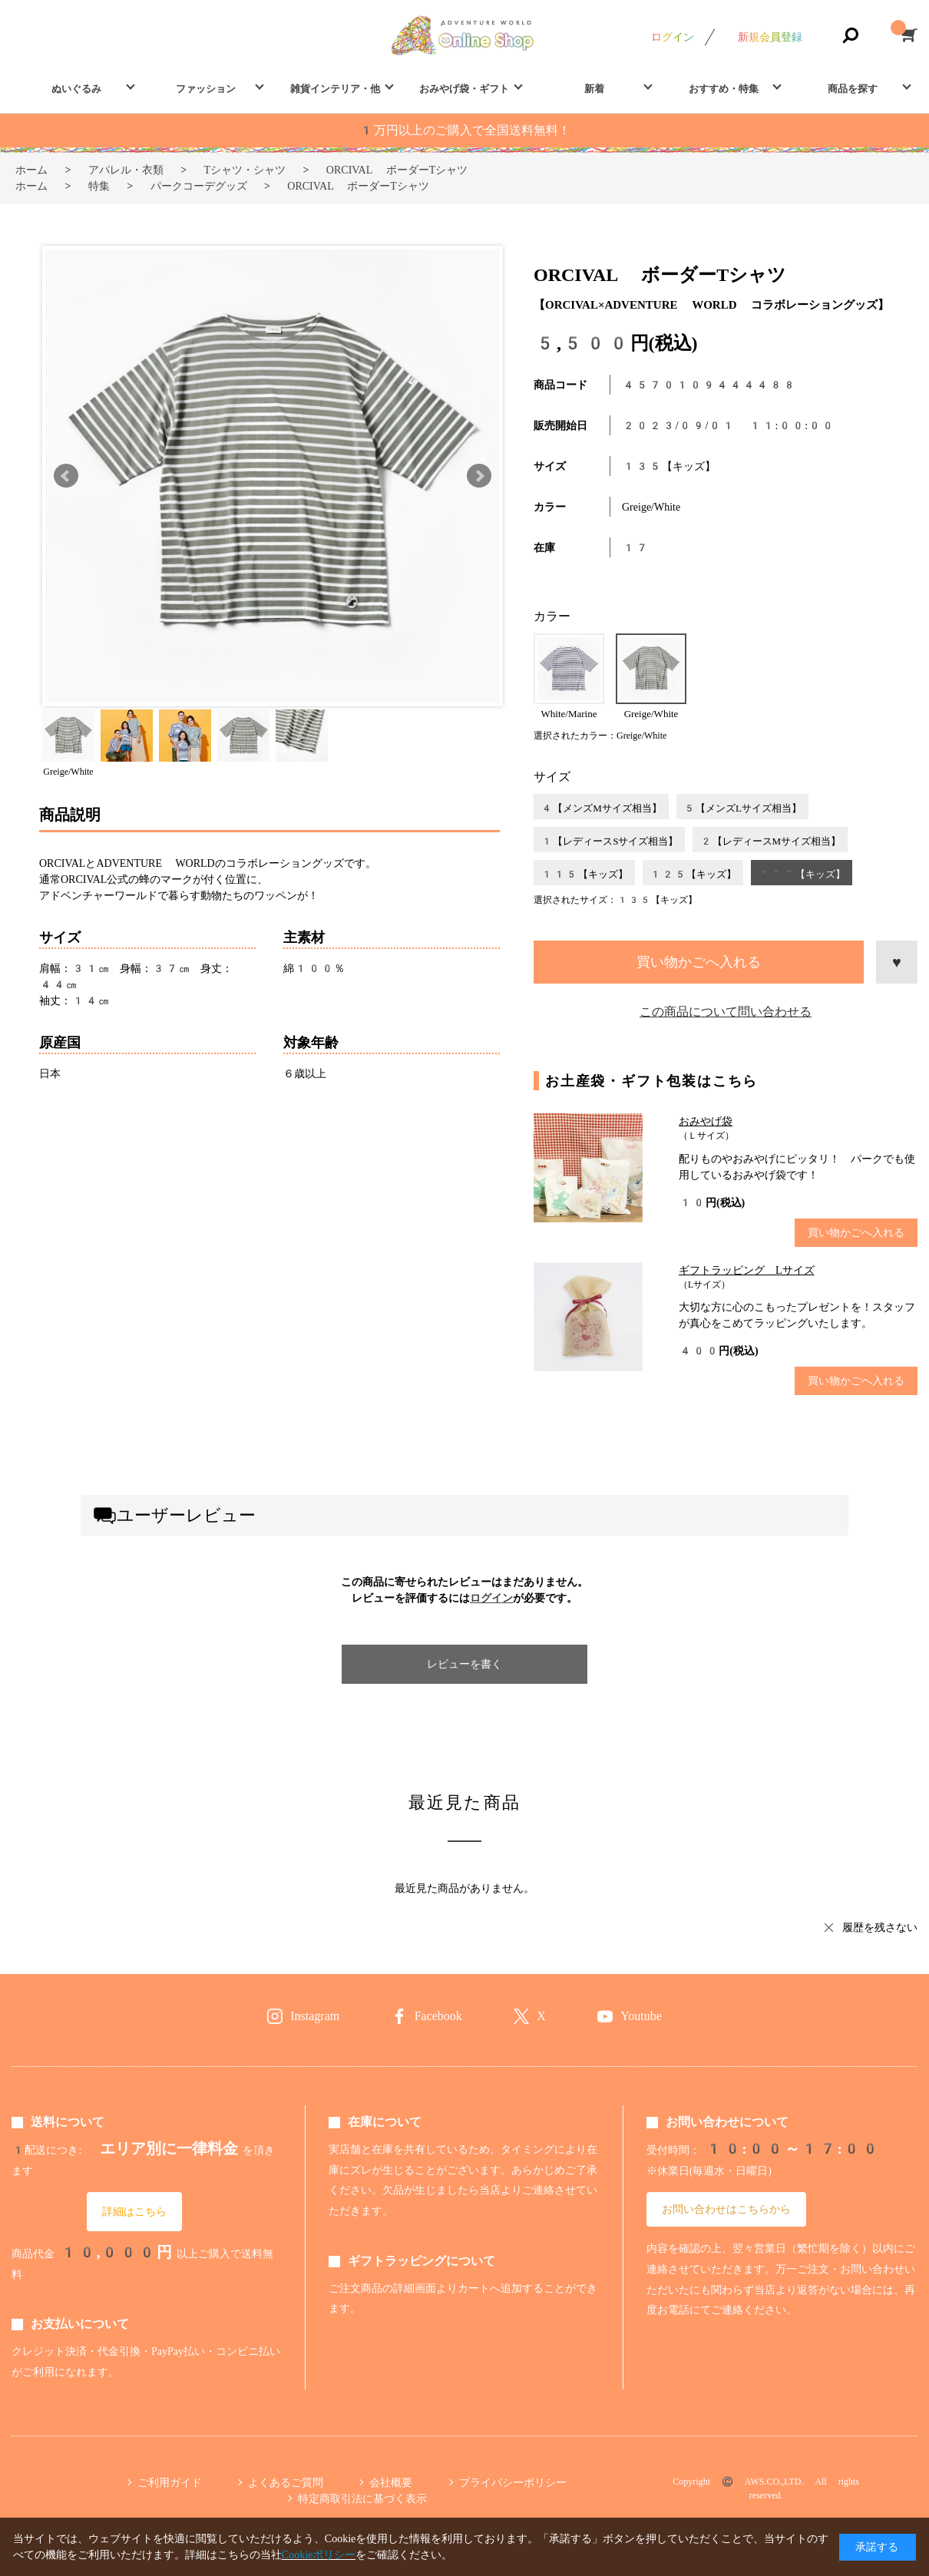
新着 (594, 88)
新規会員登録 (770, 37)
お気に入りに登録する (896, 962)
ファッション (206, 88)
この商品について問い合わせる (726, 1011)
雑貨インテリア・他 (335, 88)
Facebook (438, 2016)
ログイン (672, 37)
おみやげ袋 (705, 1121)
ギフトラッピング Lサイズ (747, 1270)
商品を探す (853, 88)
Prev (66, 476)
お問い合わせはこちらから (726, 2209)
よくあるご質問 (285, 2482)
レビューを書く (464, 1664)
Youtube (641, 2016)
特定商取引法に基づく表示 (362, 2498)
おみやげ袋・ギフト (464, 88)
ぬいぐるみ (76, 88)
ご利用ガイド (169, 2482)
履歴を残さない (879, 1927)
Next (479, 476)
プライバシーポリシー (513, 2482)
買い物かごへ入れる (698, 962)
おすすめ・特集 (724, 88)
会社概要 (390, 2482)
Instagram (314, 2016)
